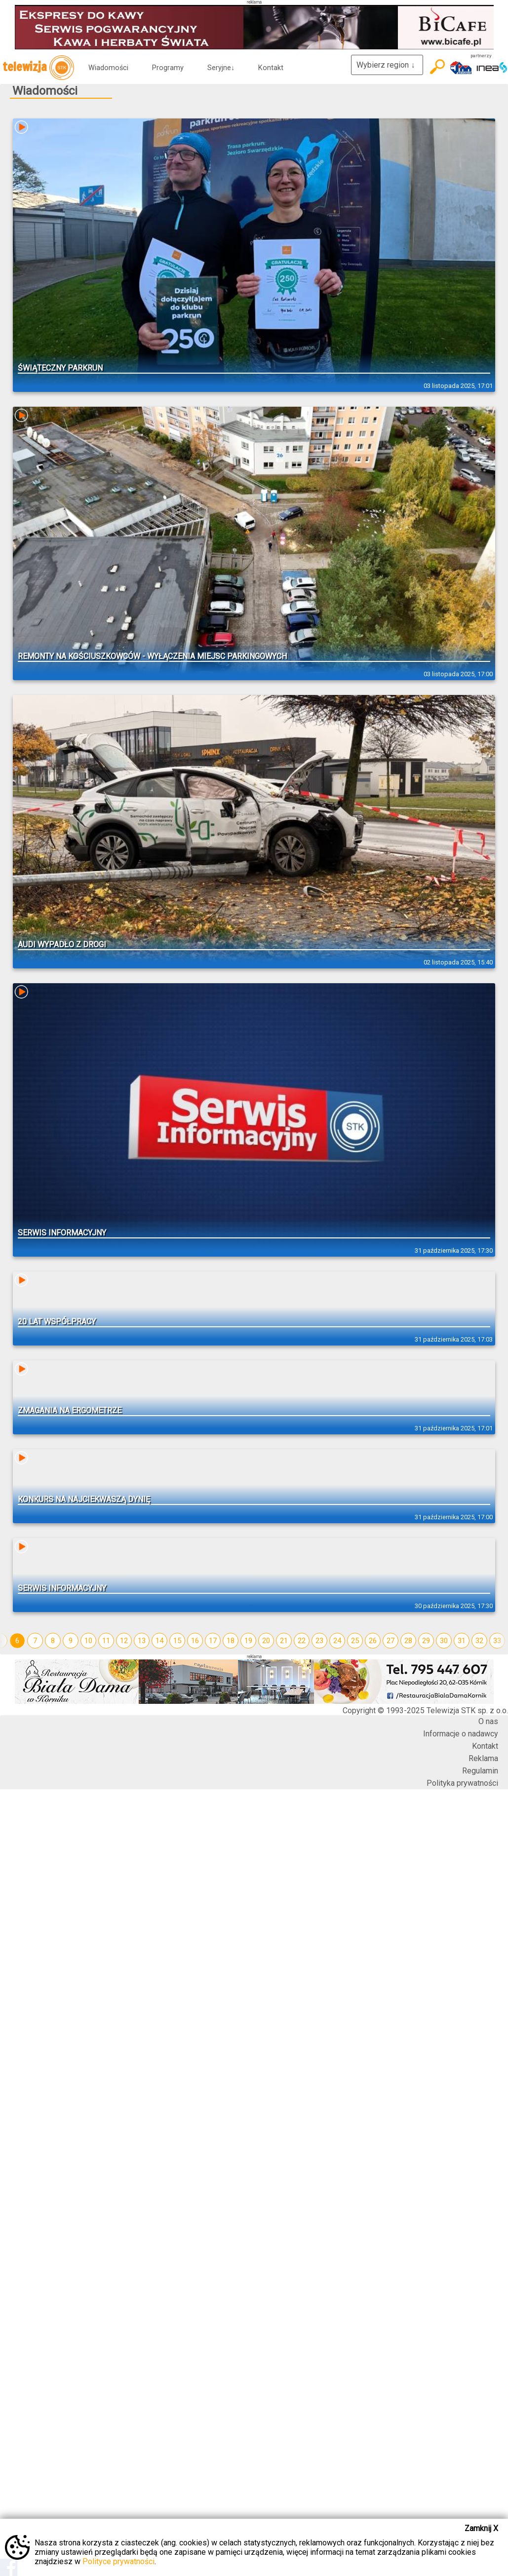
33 (497, 1640)
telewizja (38, 67)
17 (213, 1640)
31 (462, 1640)
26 (373, 1640)
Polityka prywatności (462, 1783)
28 (408, 1640)
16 (195, 1640)
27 (390, 1640)
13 (142, 1640)
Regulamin (480, 1770)
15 (177, 1640)
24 (337, 1640)
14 (159, 1640)
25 (355, 1640)
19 (248, 1640)
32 (479, 1640)
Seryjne (220, 68)
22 (302, 1640)
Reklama (483, 1758)
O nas (488, 1721)
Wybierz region (387, 65)
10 (88, 1640)
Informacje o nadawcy (460, 1733)
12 (124, 1640)
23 (319, 1640)
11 (106, 1640)
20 (266, 1640)
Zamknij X (481, 2528)
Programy (168, 68)
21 (284, 1640)
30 (444, 1640)
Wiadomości (108, 68)
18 (230, 1640)
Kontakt (270, 68)
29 (426, 1640)
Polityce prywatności (118, 2561)
